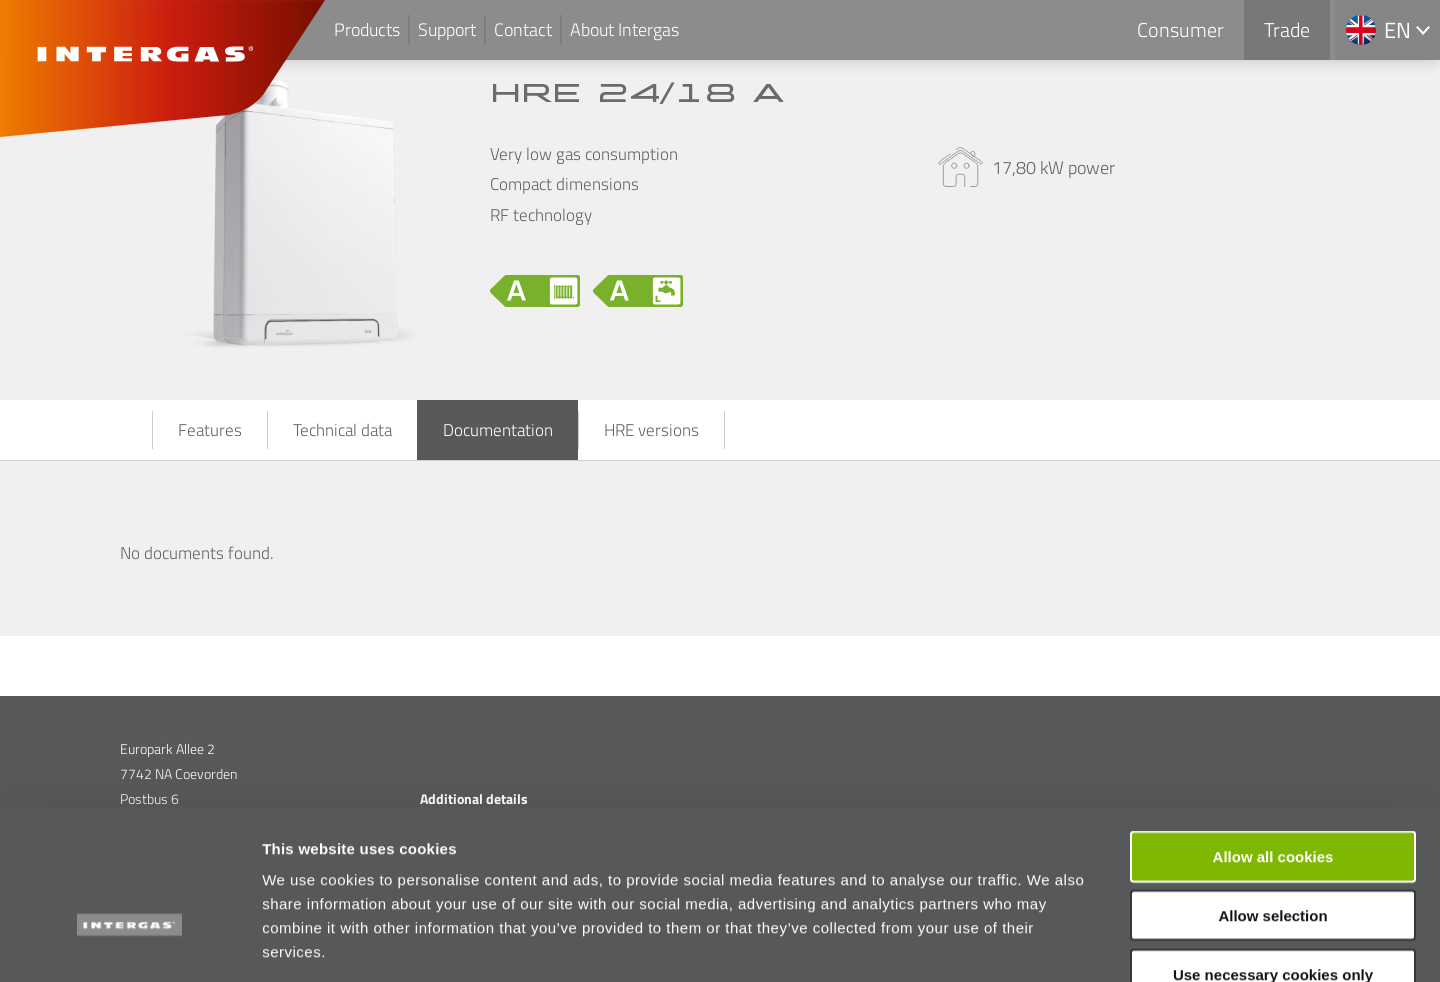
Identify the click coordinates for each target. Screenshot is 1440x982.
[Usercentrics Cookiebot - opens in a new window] (129, 943)
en (1397, 30)
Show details (1049, 942)
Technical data (342, 430)
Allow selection (1272, 795)
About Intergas (624, 29)
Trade (1287, 29)
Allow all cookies (1273, 736)
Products (367, 29)
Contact (523, 29)
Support (447, 29)
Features (210, 430)
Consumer (1180, 29)
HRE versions (651, 430)
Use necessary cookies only (1273, 854)
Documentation (498, 430)
